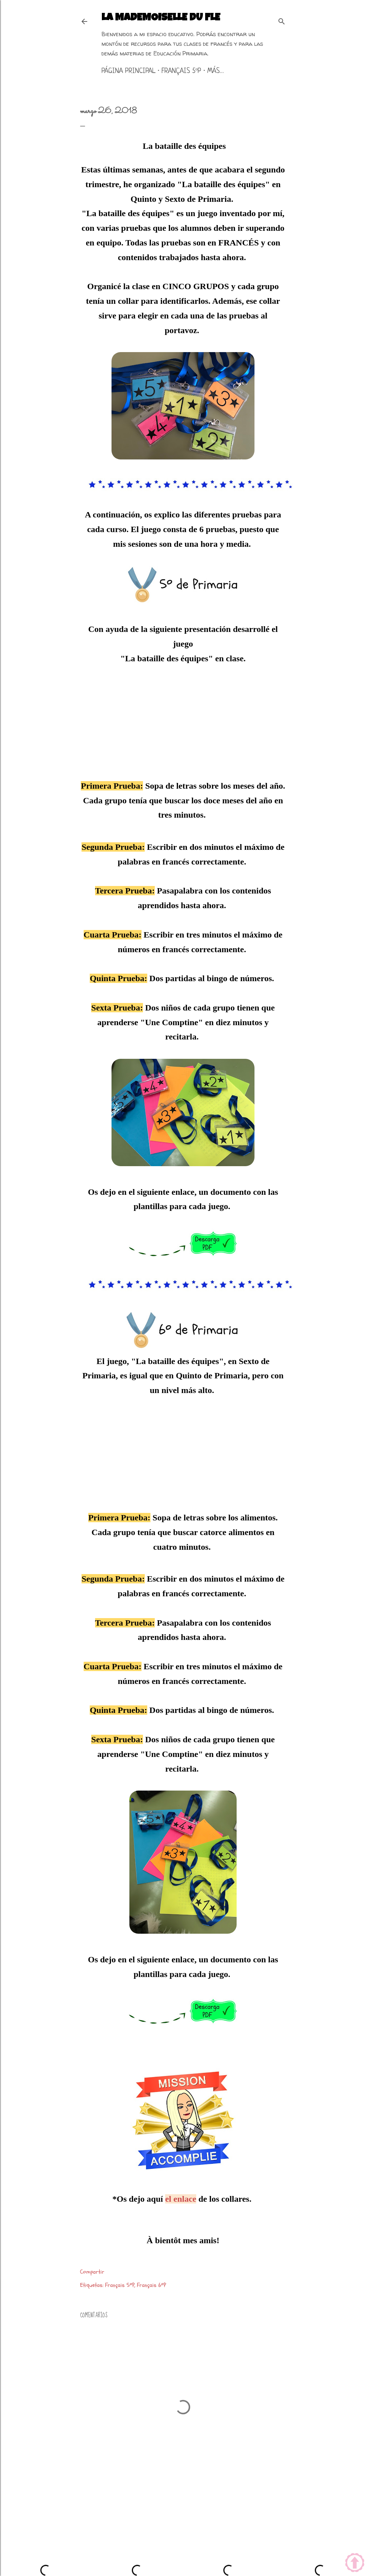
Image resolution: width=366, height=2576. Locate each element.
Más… (215, 71)
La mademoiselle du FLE (161, 18)
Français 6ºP (151, 2285)
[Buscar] (281, 20)
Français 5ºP (181, 71)
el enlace (180, 2199)
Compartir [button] (92, 2272)
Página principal (128, 71)
